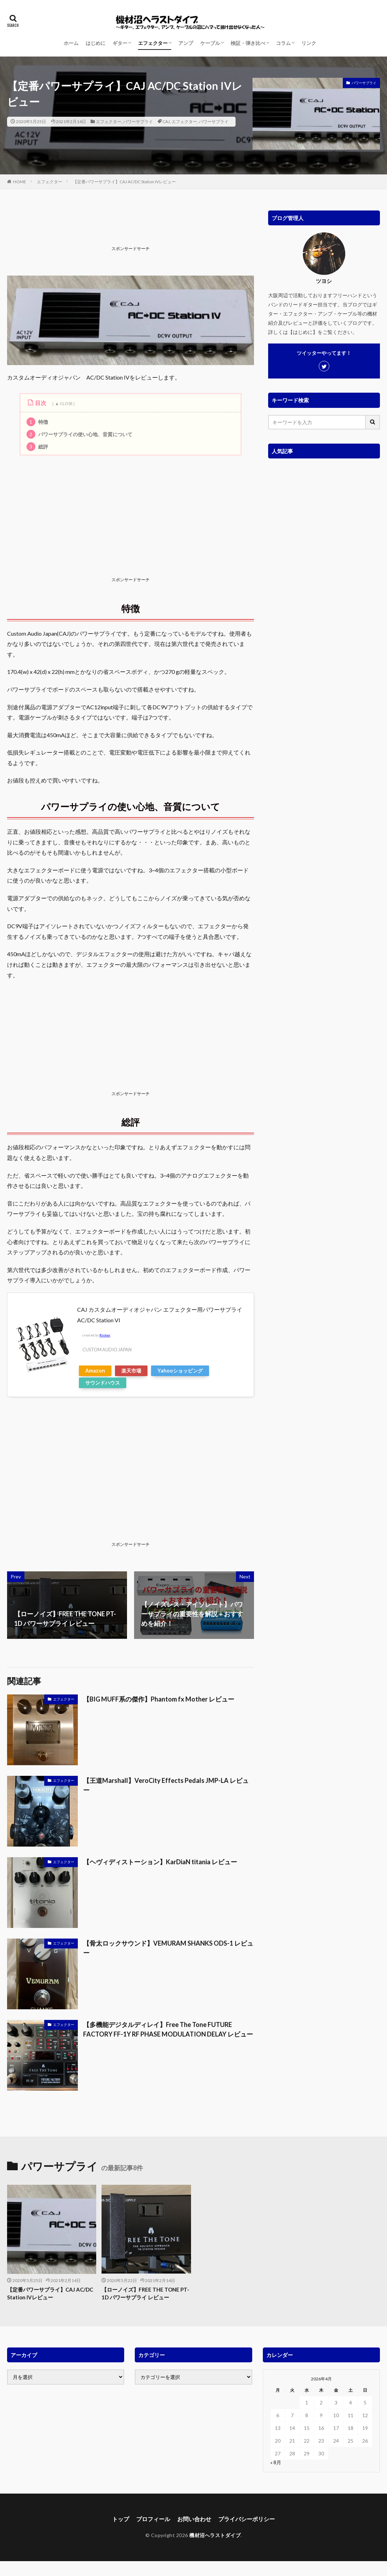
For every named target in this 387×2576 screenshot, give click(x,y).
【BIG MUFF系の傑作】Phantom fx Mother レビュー (158, 1699)
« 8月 (275, 2462)
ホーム (71, 43)
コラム (283, 43)
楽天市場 (131, 1371)
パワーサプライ (138, 121)
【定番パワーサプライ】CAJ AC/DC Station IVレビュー (124, 181)
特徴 (37, 421)
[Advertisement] (136, 226)
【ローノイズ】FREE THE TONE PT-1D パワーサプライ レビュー (145, 2293)
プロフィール (153, 2519)
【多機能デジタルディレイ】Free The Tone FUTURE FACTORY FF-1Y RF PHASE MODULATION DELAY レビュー (168, 2029)
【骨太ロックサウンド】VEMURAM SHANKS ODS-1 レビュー (168, 1948)
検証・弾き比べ (248, 43)
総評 (37, 446)
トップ (120, 2519)
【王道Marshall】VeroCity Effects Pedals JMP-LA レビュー (166, 1785)
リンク (308, 43)
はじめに (95, 43)
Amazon (95, 1371)
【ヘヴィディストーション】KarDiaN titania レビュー (160, 1862)
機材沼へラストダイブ (215, 2535)
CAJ (166, 121)
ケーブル (210, 43)
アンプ (185, 43)
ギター (119, 43)
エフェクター (153, 43)
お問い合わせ (194, 2519)
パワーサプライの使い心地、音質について (79, 434)
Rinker (104, 1335)
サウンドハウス (102, 1383)
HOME (19, 181)
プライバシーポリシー (246, 2519)
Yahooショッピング (180, 1371)
